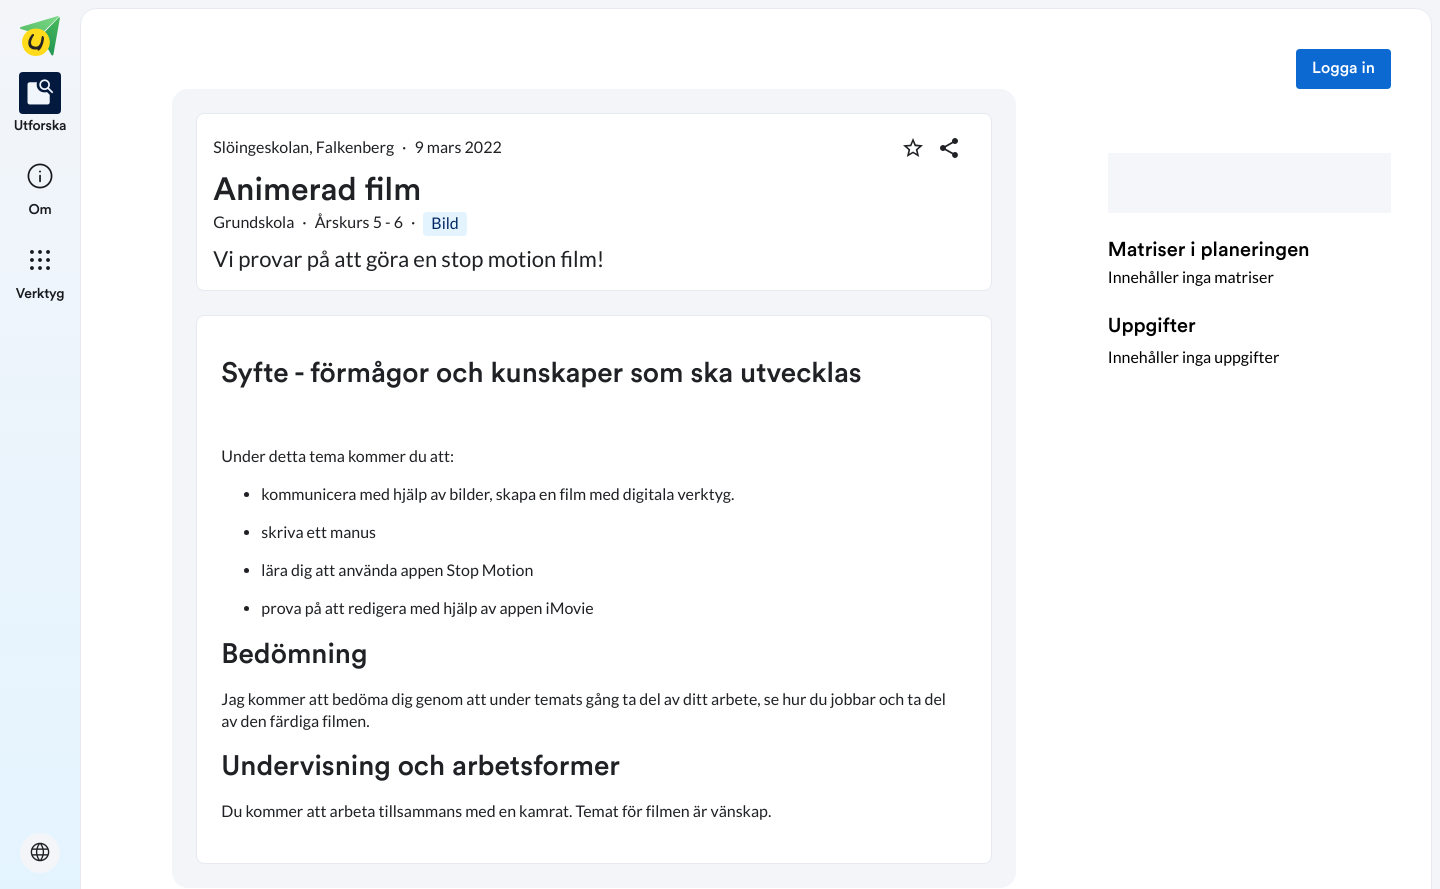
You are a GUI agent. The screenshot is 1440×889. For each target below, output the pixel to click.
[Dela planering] (949, 148)
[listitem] (40, 104)
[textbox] (594, 589)
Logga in (1343, 69)
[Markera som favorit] (913, 148)
